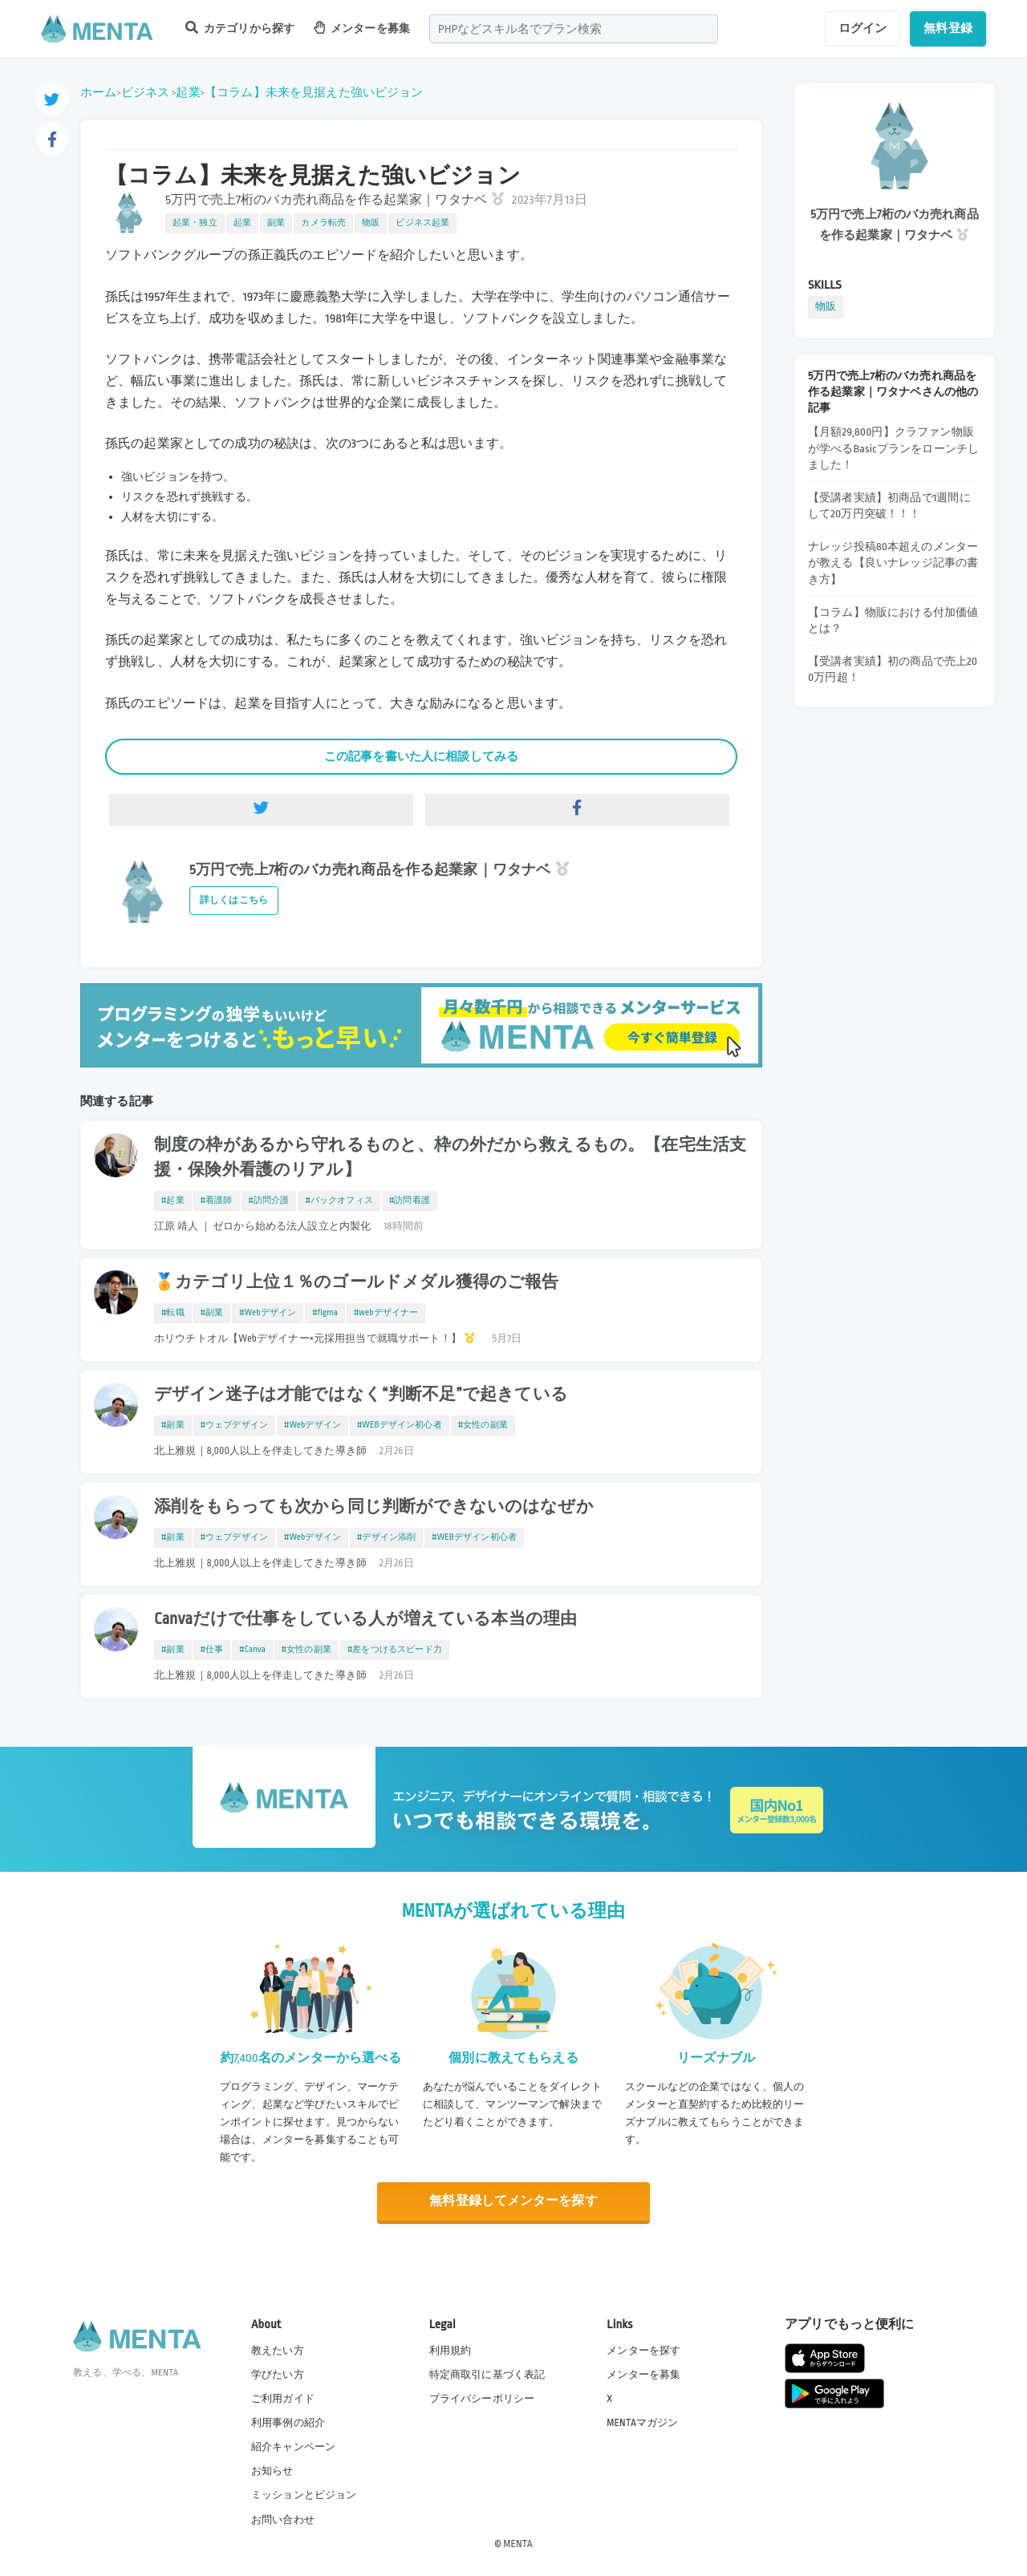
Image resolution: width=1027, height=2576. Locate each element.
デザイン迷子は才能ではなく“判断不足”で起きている (361, 1394)
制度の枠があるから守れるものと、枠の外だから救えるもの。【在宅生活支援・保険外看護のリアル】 (450, 1157)
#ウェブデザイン (234, 1425)
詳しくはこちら (234, 900)
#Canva (252, 1650)
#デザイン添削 (386, 1537)
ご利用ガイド (283, 2398)
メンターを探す (643, 2349)
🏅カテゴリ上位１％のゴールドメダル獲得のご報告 (356, 1282)
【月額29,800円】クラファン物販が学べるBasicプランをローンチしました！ (893, 448)
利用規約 (450, 2349)
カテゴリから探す (239, 27)
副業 (276, 223)
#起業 (173, 1200)
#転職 (173, 1313)
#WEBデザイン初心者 (399, 1425)
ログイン (862, 28)
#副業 (212, 1313)
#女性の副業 (483, 1425)
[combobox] (573, 28)
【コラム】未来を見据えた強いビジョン (314, 92)
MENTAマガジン (642, 2422)
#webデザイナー (386, 1313)
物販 (371, 223)
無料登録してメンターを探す (513, 2201)
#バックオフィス (338, 1200)
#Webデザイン (267, 1313)
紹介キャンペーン (293, 2446)
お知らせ (272, 2471)
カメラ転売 (323, 223)
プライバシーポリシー (482, 2398)
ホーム (98, 92)
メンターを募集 (362, 27)
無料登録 (947, 28)
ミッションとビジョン (304, 2495)
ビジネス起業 (422, 223)
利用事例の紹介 (288, 2422)
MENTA (518, 2543)
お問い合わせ (283, 2519)
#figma (325, 1313)
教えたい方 (277, 2349)
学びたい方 (277, 2374)
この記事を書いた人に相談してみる (421, 756)
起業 (188, 92)
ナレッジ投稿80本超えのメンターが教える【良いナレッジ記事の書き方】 (893, 563)
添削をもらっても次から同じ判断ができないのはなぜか (374, 1507)
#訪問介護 (269, 1200)
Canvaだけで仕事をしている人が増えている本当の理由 (365, 1619)
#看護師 (217, 1200)
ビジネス (145, 92)
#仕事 (212, 1650)
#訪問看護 (409, 1200)
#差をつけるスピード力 (394, 1650)
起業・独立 (195, 223)
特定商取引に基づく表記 (487, 2374)
